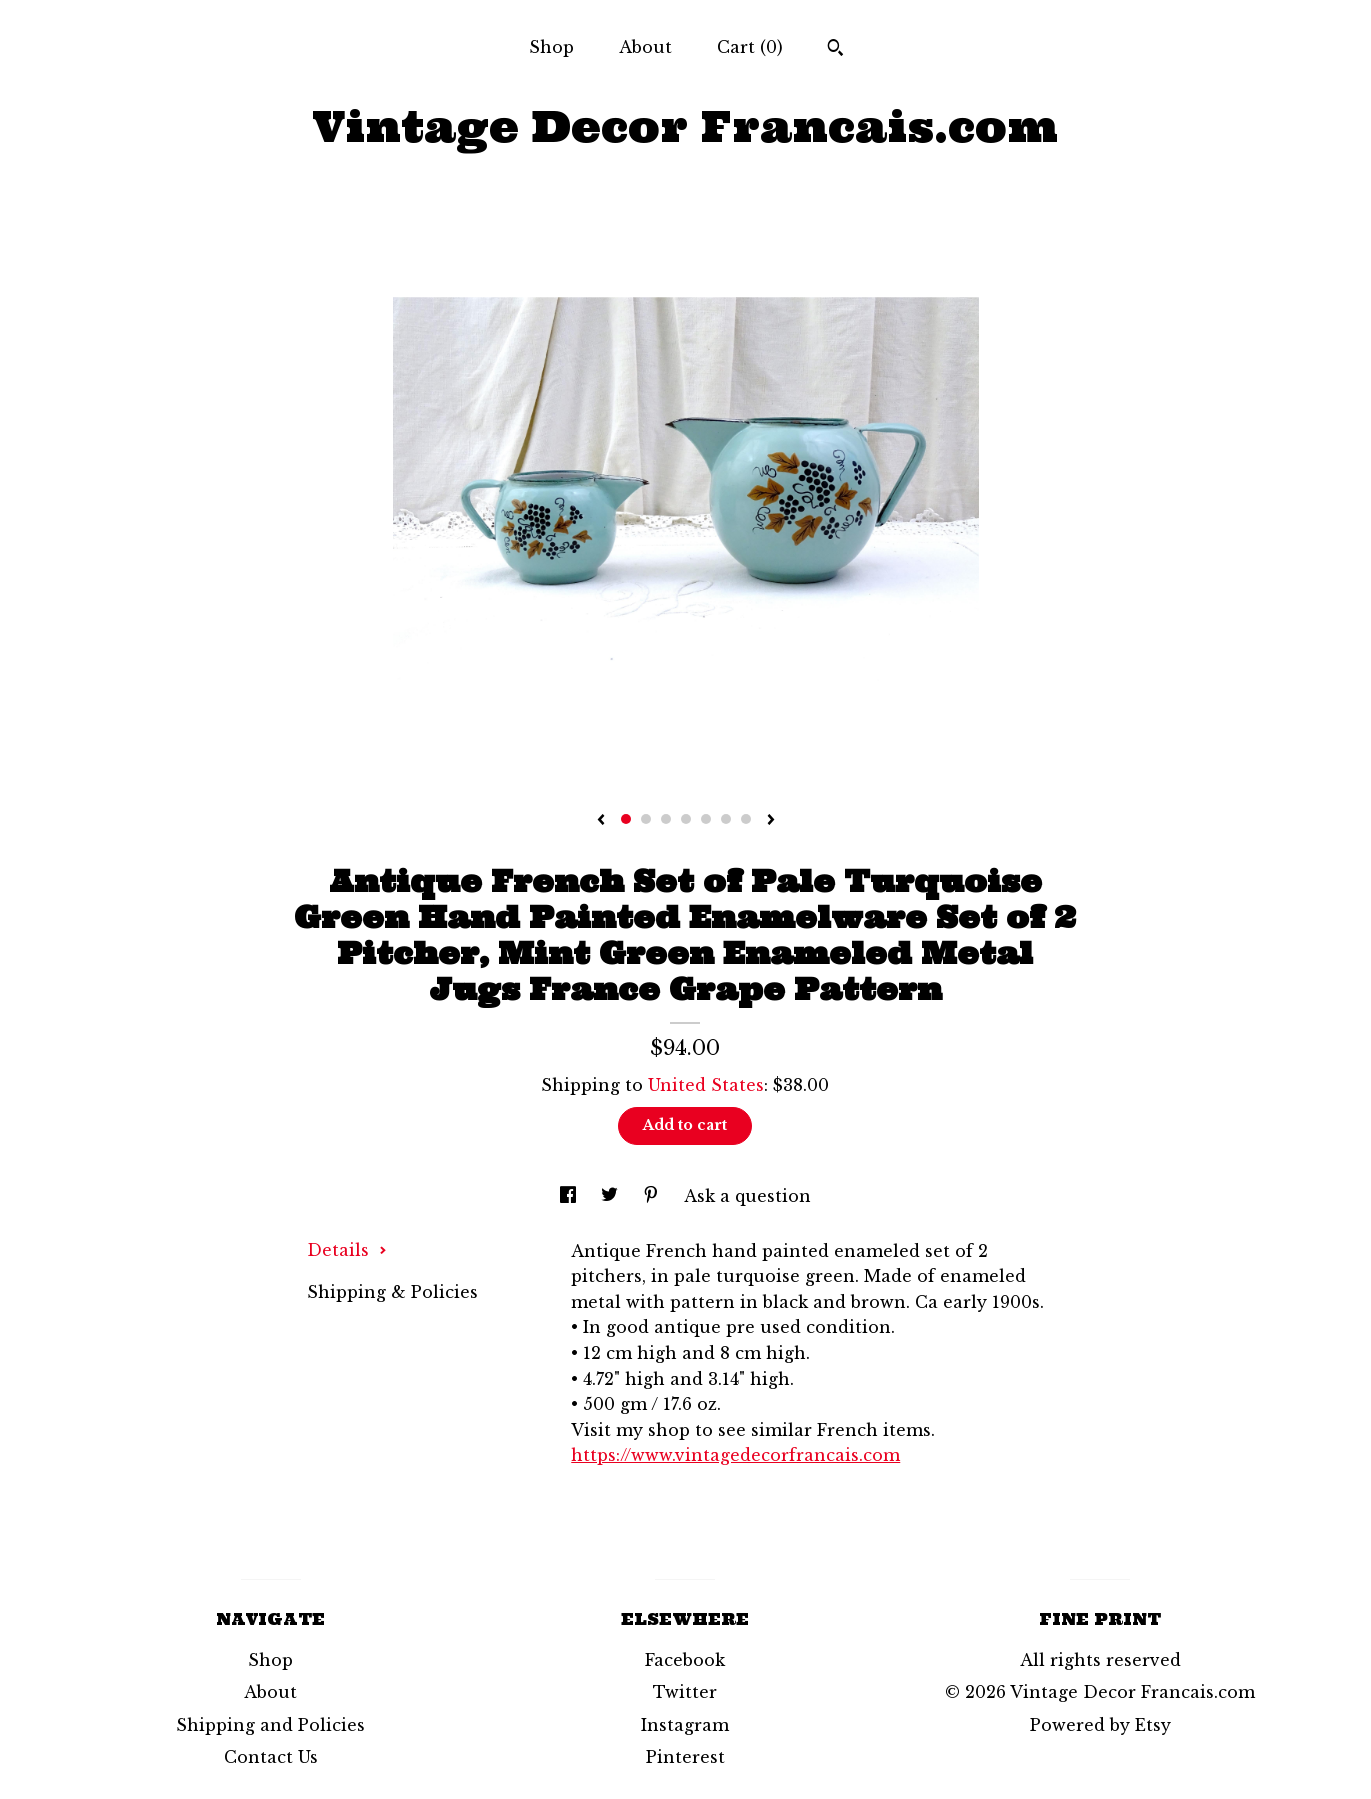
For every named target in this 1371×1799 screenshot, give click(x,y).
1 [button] (626, 819)
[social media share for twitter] (612, 1196)
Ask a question (747, 1196)
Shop (551, 47)
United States (706, 1085)
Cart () (750, 47)
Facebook (685, 1660)
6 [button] (726, 819)
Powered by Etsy (1100, 1725)
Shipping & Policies (392, 1292)
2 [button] (646, 819)
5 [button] (706, 819)
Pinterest (685, 1757)
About (645, 47)
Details (347, 1250)
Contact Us (271, 1757)
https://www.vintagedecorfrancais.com (735, 1455)
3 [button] (666, 819)
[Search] (835, 50)
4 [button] (686, 819)
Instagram (685, 1725)
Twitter (685, 1692)
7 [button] (746, 819)
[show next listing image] (771, 821)
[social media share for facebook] (570, 1196)
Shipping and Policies (270, 1725)
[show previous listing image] (601, 821)
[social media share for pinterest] (653, 1196)
